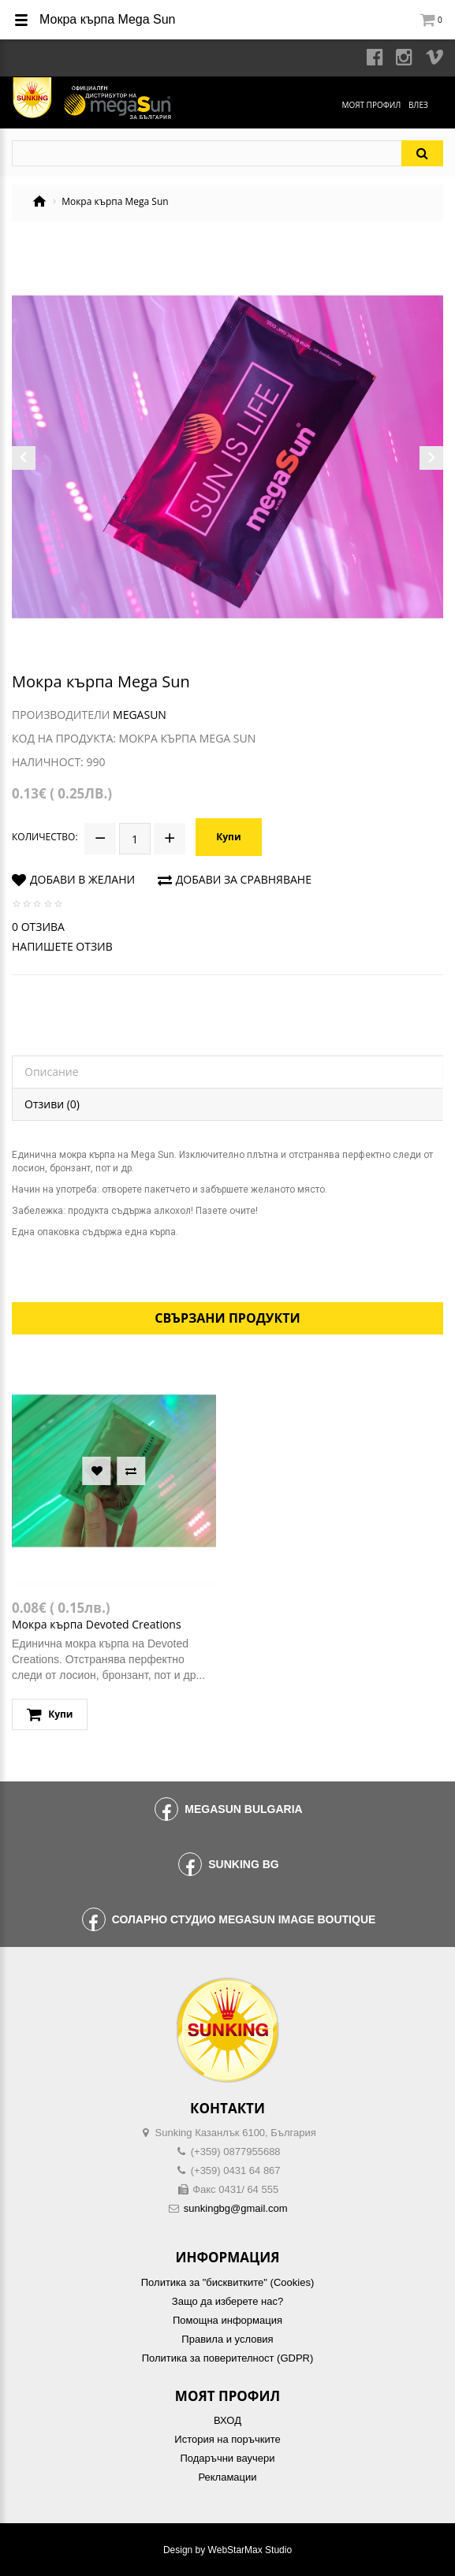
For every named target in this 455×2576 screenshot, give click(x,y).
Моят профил (371, 105)
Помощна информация (227, 2320)
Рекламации (227, 2477)
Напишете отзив (62, 946)
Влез (418, 105)
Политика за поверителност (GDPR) (228, 2358)
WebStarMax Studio (250, 2550)
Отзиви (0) (52, 1103)
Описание (51, 1071)
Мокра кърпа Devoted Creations (96, 1624)
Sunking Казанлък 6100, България (235, 2133)
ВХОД (227, 2420)
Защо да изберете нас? (227, 2301)
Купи (228, 836)
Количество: (45, 836)
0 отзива (38, 926)
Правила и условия (227, 2339)
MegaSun (139, 714)
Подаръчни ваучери (227, 2458)
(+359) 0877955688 (236, 2151)
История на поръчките (227, 2439)
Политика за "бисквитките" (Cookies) (227, 2282)
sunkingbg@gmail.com (236, 2208)
